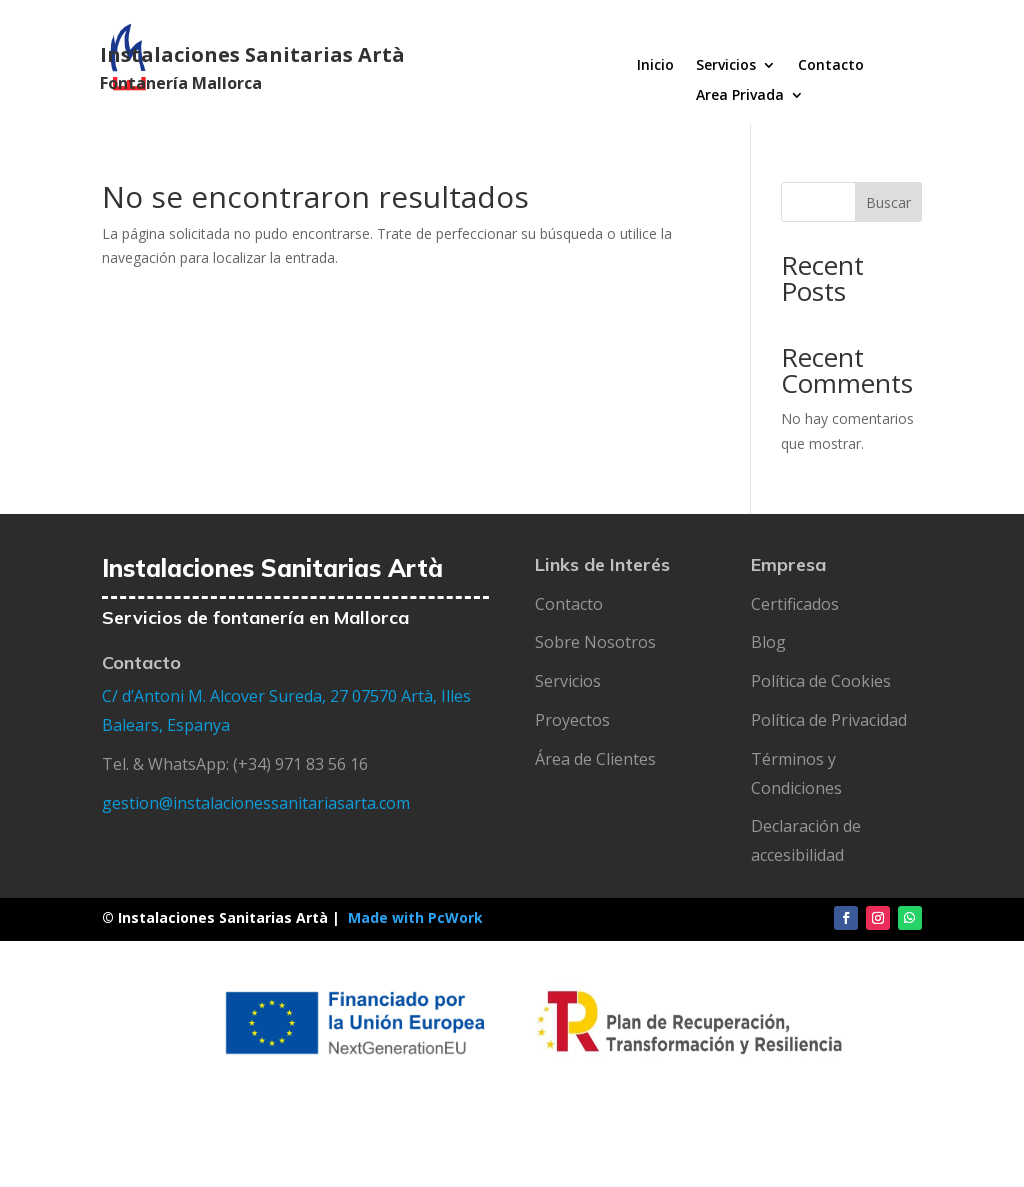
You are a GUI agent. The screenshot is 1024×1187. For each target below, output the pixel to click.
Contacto (831, 66)
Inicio (655, 66)
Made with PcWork (415, 917)
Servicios (726, 66)
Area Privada (740, 96)
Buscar (888, 202)
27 (341, 696)
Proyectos (572, 720)
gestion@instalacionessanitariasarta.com (256, 803)
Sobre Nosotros (595, 642)
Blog (768, 642)
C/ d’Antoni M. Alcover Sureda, (216, 696)
